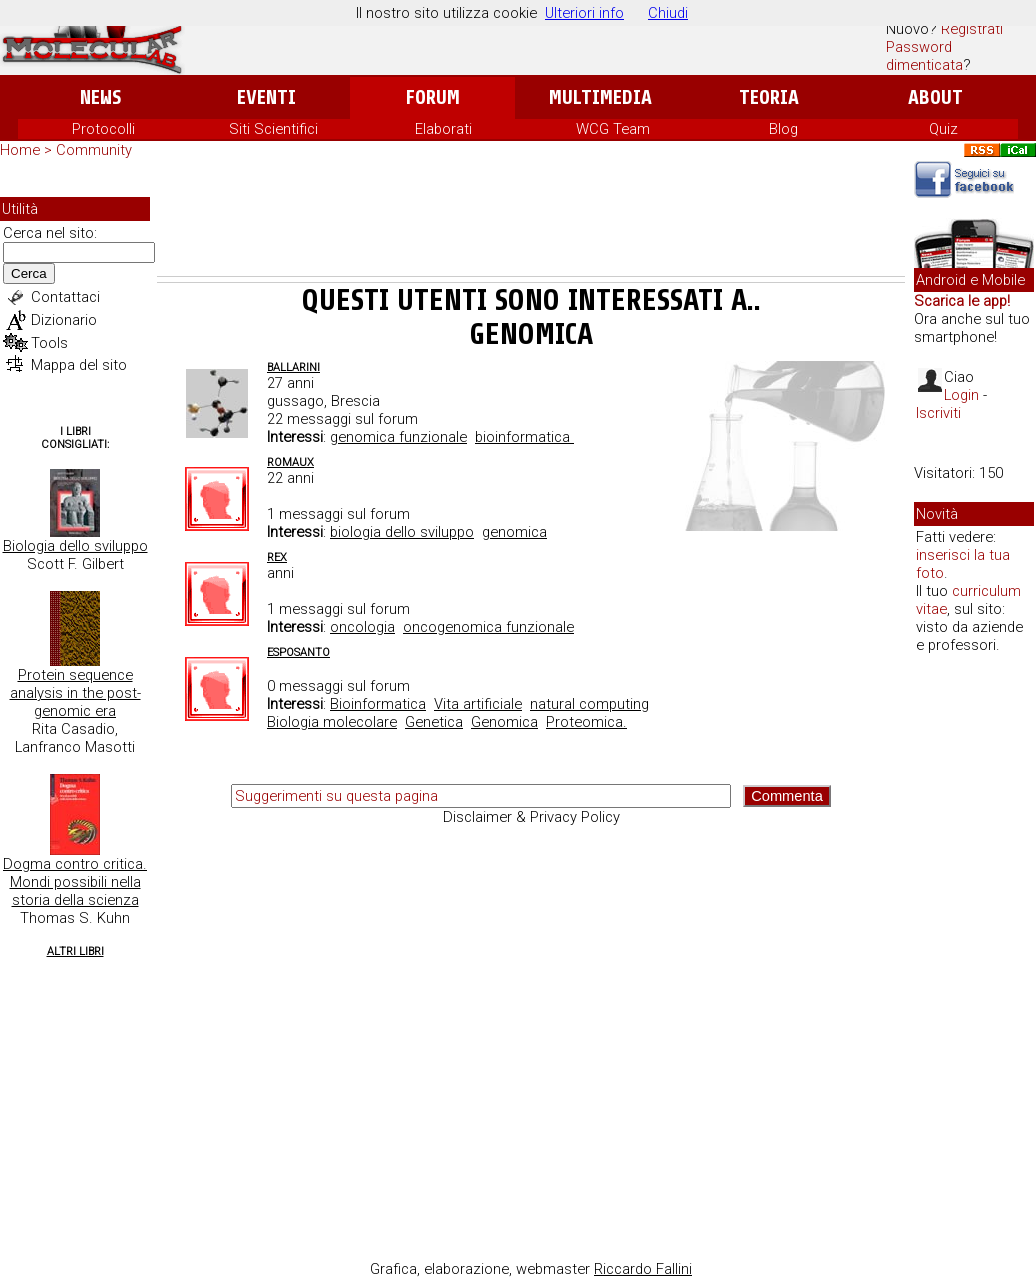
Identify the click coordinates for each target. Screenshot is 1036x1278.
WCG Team (613, 129)
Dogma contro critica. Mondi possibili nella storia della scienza (75, 882)
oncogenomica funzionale (488, 627)
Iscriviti (938, 413)
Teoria (769, 97)
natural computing (589, 704)
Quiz (943, 129)
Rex (277, 557)
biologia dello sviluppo (402, 532)
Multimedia (600, 97)
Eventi (266, 97)
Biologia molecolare (332, 722)
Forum (432, 97)
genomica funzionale (398, 437)
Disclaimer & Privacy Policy (531, 817)
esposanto (298, 652)
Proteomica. (586, 722)
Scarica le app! (962, 301)
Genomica (504, 722)
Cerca (29, 273)
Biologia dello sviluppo (75, 546)
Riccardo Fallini (643, 1269)
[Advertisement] (531, 221)
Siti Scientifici (273, 129)
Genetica (434, 722)
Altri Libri (75, 951)
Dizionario (64, 320)
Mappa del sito (79, 365)
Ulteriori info (584, 13)
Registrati (972, 29)
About (935, 97)
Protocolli (103, 129)
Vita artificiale (478, 704)
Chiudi (668, 13)
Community (94, 150)
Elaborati (443, 129)
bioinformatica (524, 437)
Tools (49, 343)
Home (20, 150)
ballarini (293, 367)
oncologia (362, 627)
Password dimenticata (924, 56)
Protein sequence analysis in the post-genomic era (75, 693)
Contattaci (65, 297)
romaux (290, 462)
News (100, 97)
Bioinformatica (378, 704)
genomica (514, 532)
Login (961, 395)
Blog (783, 129)
